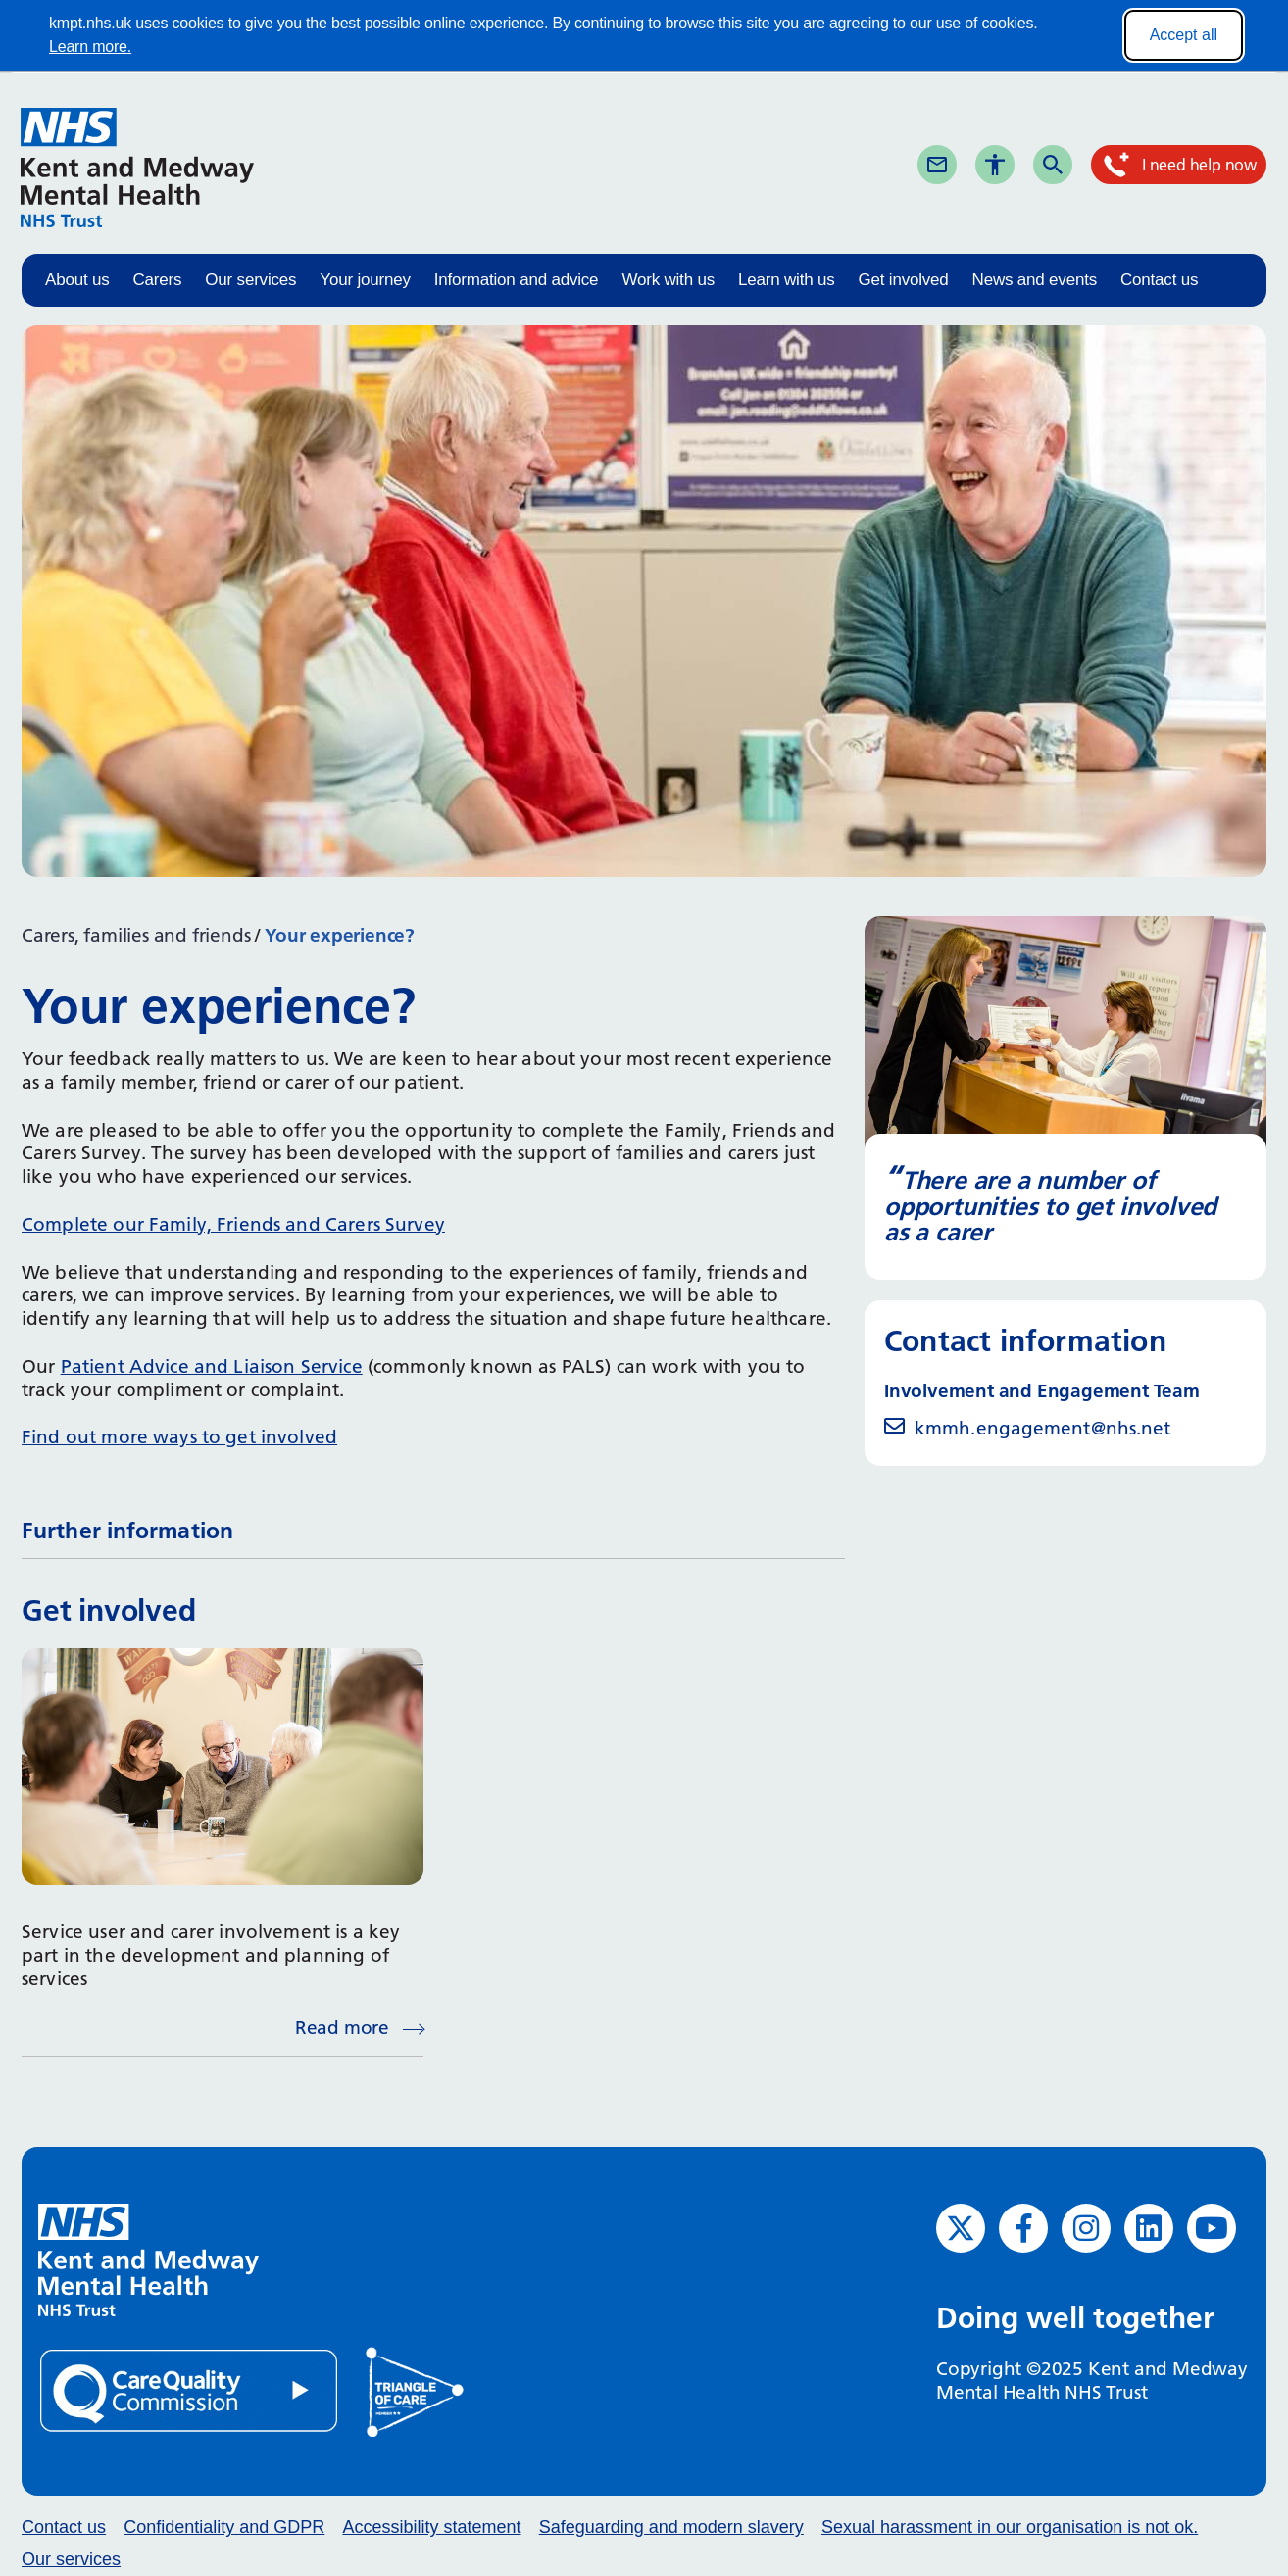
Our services (250, 279)
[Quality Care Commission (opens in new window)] (190, 2390)
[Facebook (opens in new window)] (1023, 2228)
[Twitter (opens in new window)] (960, 2228)
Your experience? (340, 935)
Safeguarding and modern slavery (671, 2527)
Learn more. (90, 46)
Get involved (903, 279)
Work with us (668, 279)
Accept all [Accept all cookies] (1183, 34)
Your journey (365, 279)
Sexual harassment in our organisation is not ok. (1009, 2527)
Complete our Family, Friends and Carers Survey (233, 1224)
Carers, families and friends (136, 935)
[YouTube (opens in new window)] (1211, 2228)
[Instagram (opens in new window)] (1086, 2228)
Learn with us (786, 279)
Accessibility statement (431, 2527)
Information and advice (516, 279)
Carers (157, 279)
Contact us (1159, 279)
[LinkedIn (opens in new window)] (1148, 2228)
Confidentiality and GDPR (224, 2527)
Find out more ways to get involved (179, 1437)
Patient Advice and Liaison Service (212, 1366)
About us (77, 279)
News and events (1034, 279)
